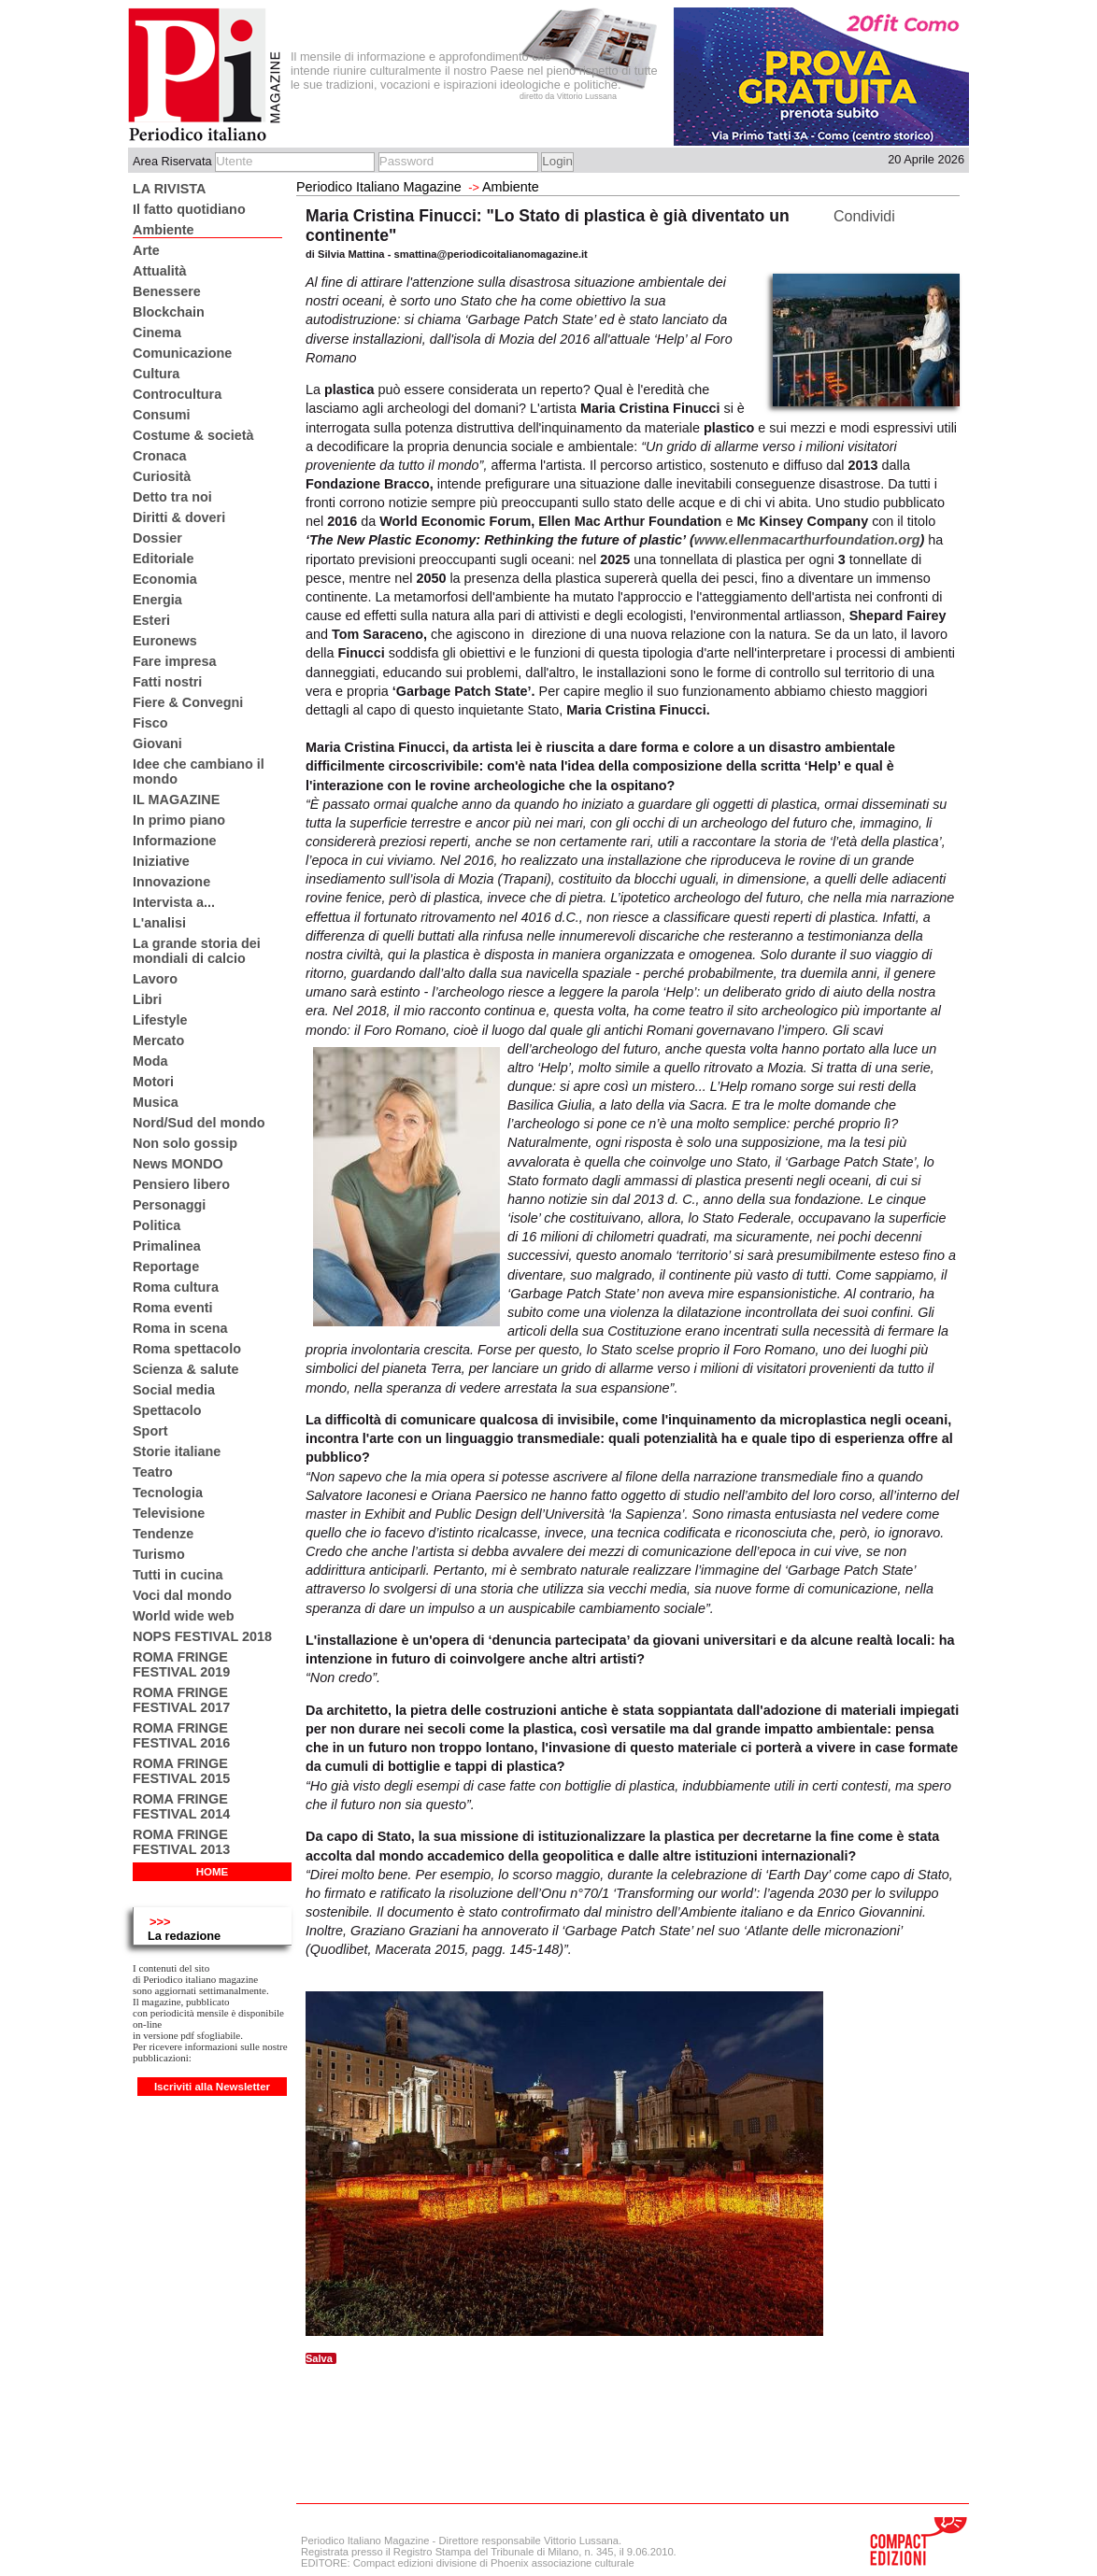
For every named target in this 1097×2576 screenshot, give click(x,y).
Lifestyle (160, 1019)
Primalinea (167, 1245)
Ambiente (163, 229)
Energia (157, 599)
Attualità (160, 270)
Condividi (864, 216)
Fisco (150, 722)
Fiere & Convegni (188, 702)
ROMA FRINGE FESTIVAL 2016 (181, 1735)
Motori (153, 1081)
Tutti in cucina (177, 1574)
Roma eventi (173, 1307)
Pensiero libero (181, 1184)
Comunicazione (182, 353)
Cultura (156, 373)
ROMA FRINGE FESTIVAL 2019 (181, 1664)
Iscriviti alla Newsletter (212, 2086)
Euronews (165, 640)
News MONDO (178, 1163)
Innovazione (171, 881)
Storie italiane (177, 1451)
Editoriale (163, 558)
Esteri (151, 620)
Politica (156, 1225)
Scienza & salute (186, 1369)
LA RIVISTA (169, 188)
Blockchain (169, 311)
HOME (212, 1871)
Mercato (158, 1040)
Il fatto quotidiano (189, 209)
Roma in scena (180, 1328)
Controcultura (177, 394)
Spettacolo (167, 1410)
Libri (147, 999)
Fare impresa (175, 661)
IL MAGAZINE (176, 799)
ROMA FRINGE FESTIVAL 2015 (181, 1771)
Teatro (153, 1472)
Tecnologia (168, 1492)
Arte (146, 250)
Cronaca (160, 455)
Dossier (157, 538)
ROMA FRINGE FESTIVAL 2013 (181, 1842)
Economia (165, 579)
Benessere (167, 291)
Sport (150, 1430)
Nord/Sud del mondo (199, 1122)
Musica (155, 1102)
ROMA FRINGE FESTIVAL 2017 (181, 1700)
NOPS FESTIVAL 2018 (202, 1636)
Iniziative (161, 861)
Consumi (162, 414)
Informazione (175, 840)
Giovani (157, 743)
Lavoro (155, 978)
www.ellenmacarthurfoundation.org (807, 539)
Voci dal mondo (182, 1595)
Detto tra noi (172, 496)
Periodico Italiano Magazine (379, 186)
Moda (150, 1061)
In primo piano (179, 820)
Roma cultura (176, 1287)
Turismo (159, 1554)
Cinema (157, 332)
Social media (174, 1389)
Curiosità (162, 476)
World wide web (183, 1615)
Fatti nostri (167, 681)
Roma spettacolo (187, 1348)
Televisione (169, 1513)
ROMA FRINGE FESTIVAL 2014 (181, 1806)
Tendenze (163, 1533)
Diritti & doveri (179, 517)
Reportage (166, 1266)
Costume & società (193, 435)
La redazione (184, 1936)
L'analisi (159, 922)
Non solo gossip (185, 1143)
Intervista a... (174, 902)
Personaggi (169, 1204)
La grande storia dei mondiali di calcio (197, 951)
